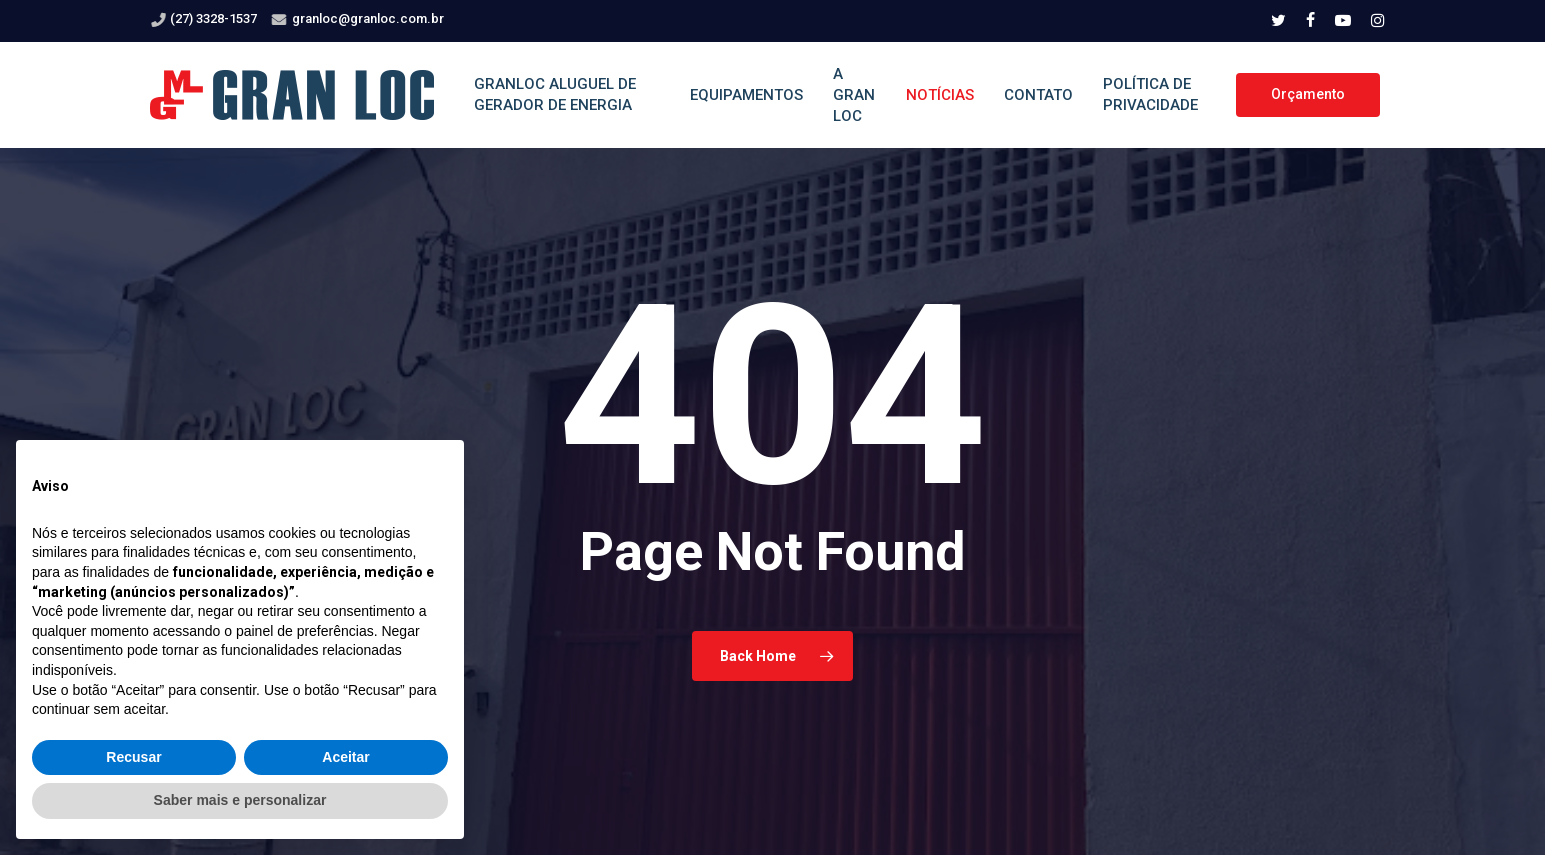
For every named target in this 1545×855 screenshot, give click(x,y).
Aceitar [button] (345, 757)
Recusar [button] (133, 757)
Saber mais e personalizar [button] (240, 800)
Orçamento (1308, 94)
